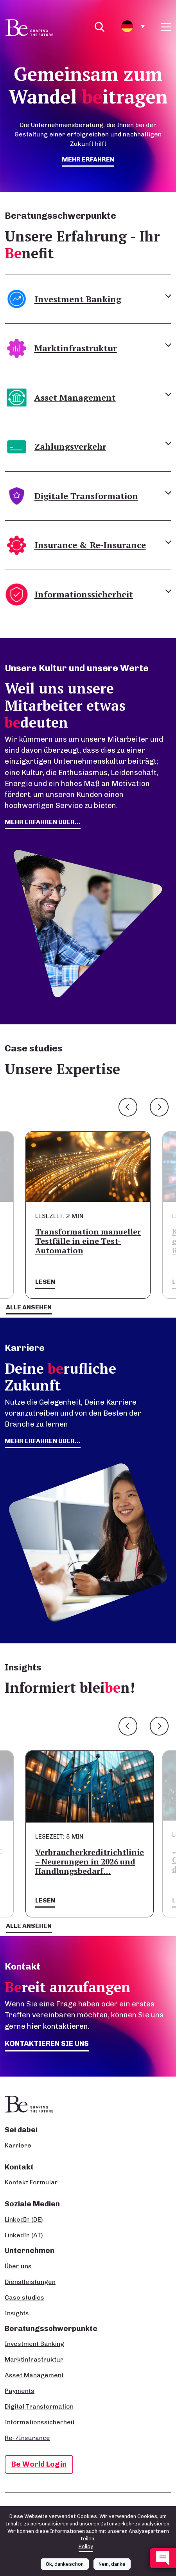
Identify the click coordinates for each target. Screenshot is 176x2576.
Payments (19, 2390)
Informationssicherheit (40, 2422)
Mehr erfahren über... (43, 1441)
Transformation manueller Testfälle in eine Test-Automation (88, 1241)
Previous (128, 1107)
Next (159, 1107)
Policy (86, 2546)
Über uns (18, 2266)
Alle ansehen (29, 1307)
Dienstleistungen (30, 2282)
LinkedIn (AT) (24, 2235)
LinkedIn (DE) (24, 2219)
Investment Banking (34, 2343)
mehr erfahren (88, 159)
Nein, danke (112, 2564)
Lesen (45, 1281)
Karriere (18, 2145)
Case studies (24, 2297)
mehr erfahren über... (43, 822)
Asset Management (34, 2375)
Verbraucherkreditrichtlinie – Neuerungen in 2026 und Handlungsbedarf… (89, 1861)
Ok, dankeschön (65, 2564)
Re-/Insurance (27, 2438)
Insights (17, 2313)
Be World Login (38, 2464)
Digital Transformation (39, 2406)
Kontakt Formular (31, 2182)
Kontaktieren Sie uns (47, 2043)
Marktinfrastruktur (34, 2359)
